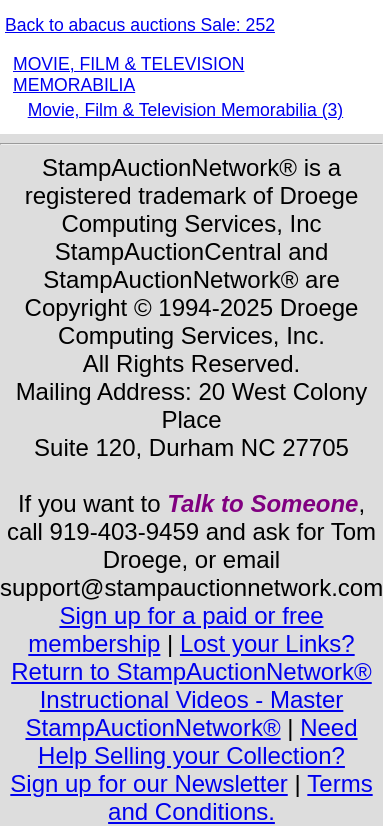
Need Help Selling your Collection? (197, 741)
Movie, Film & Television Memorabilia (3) (185, 110)
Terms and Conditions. (240, 797)
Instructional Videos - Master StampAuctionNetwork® (184, 713)
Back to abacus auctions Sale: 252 (140, 25)
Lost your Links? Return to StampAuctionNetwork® (191, 657)
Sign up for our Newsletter (148, 783)
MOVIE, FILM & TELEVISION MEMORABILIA (128, 74)
